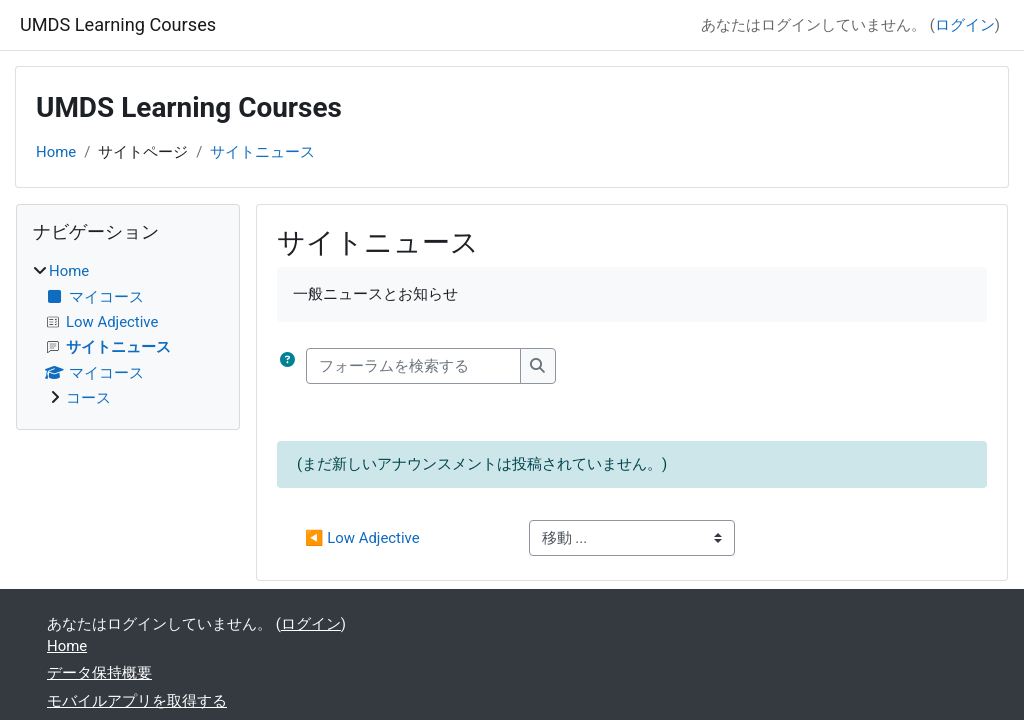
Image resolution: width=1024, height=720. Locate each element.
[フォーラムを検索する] (413, 366)
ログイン (965, 25)
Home (56, 152)
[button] (291, 366)
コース (88, 398)
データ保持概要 (99, 673)
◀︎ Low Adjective (362, 538)
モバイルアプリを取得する (137, 701)
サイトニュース (262, 152)
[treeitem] (128, 334)
